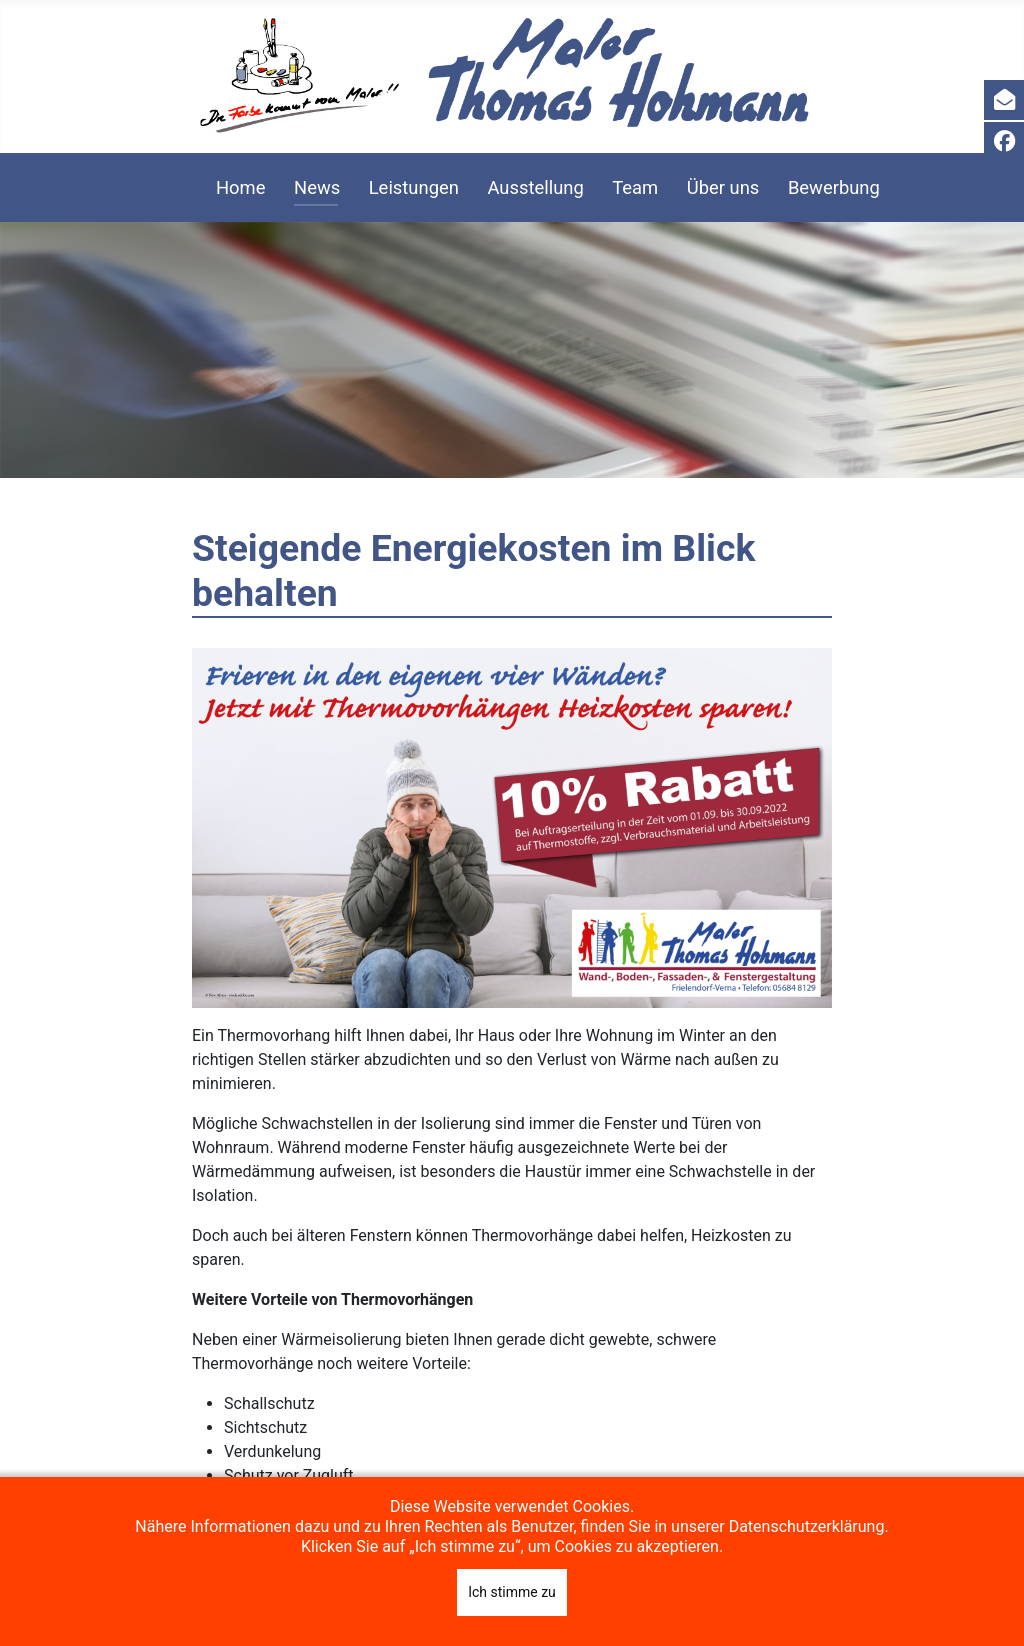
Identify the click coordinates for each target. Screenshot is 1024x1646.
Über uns (723, 187)
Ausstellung (535, 187)
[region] (512, 350)
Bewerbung (834, 187)
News (317, 187)
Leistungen (414, 187)
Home (241, 187)
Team (635, 187)
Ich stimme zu (512, 1592)
